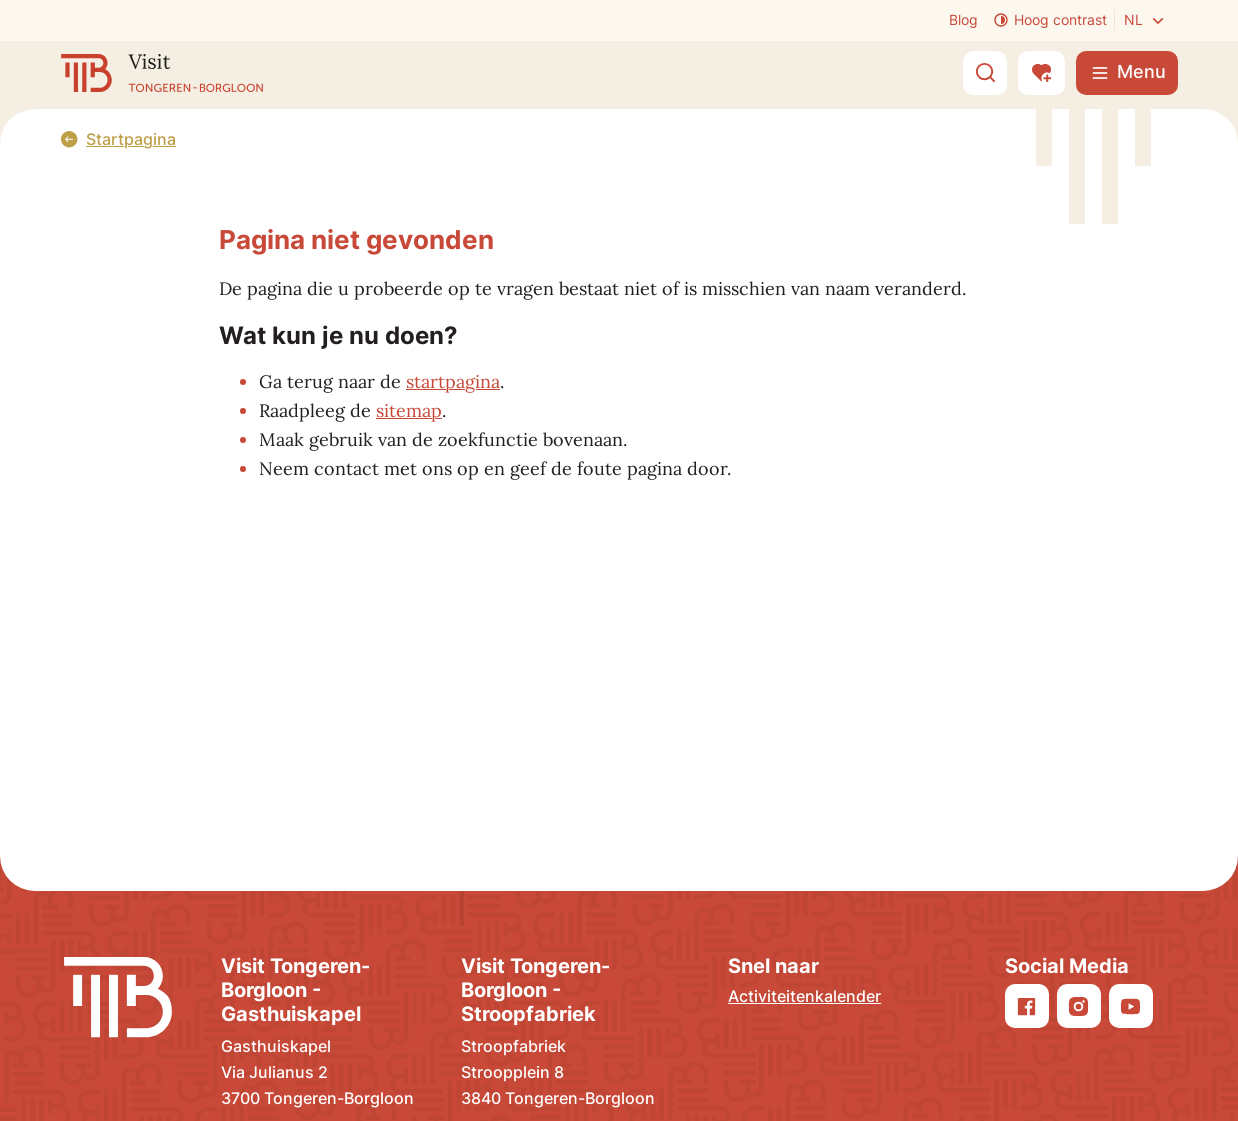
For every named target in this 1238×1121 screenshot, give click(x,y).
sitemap (409, 410)
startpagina (453, 381)
